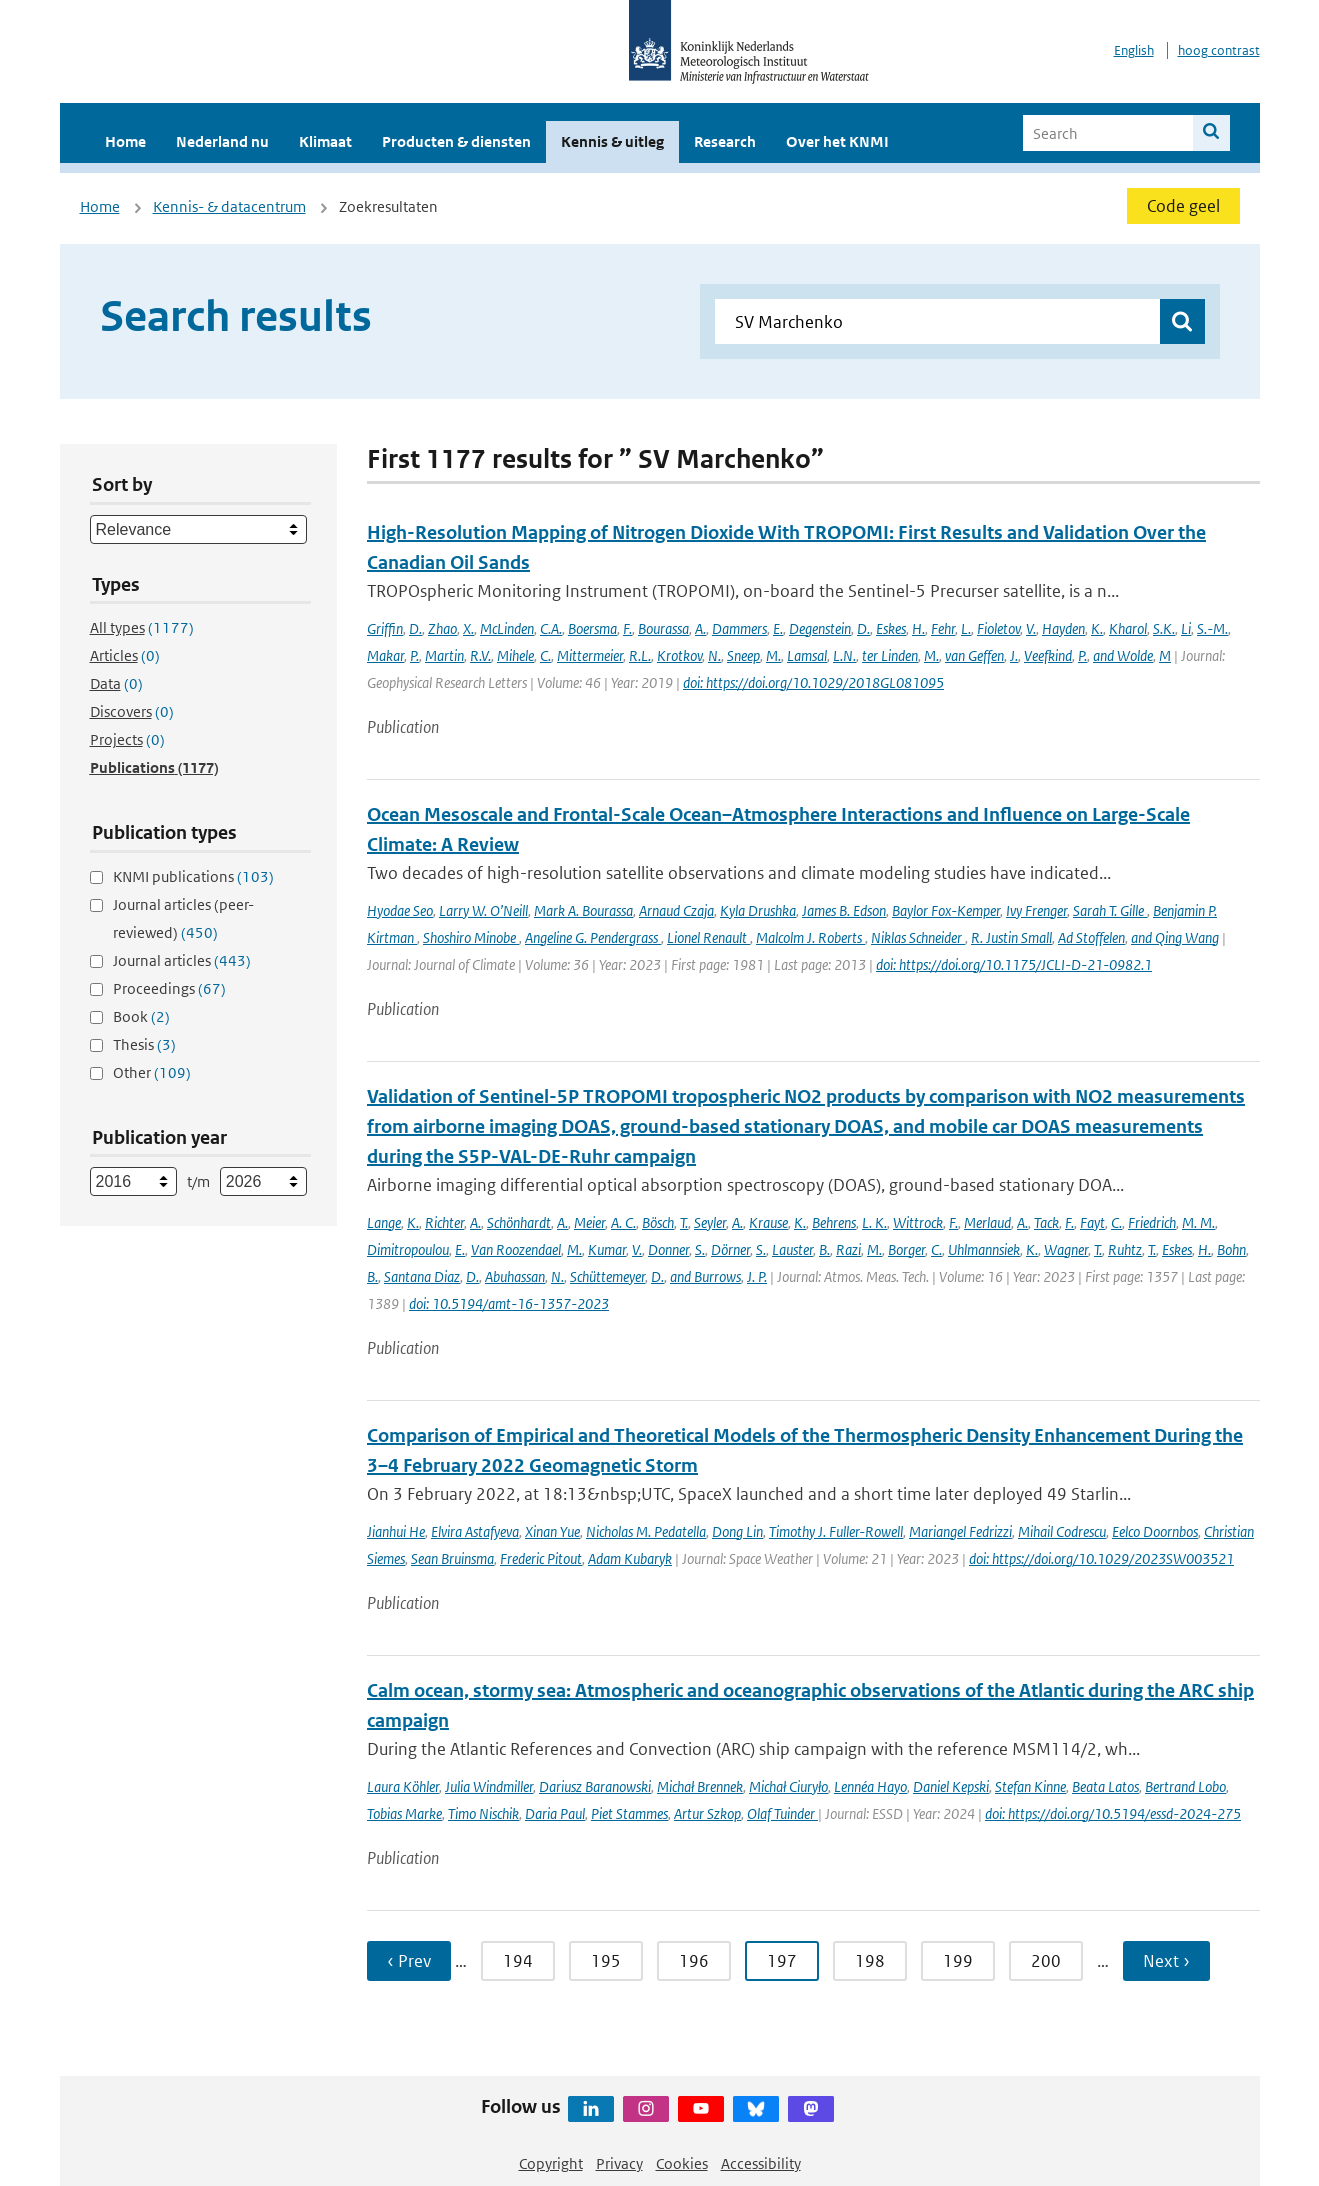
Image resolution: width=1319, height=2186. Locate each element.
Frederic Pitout (541, 1558)
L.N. (844, 655)
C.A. (551, 628)
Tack (1046, 1222)
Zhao (442, 628)
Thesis (144, 1044)
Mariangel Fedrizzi (960, 1531)
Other (152, 1072)
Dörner (730, 1249)
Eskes (891, 628)
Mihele (515, 655)
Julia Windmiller (489, 1786)
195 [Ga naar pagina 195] (606, 1961)
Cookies (682, 2163)
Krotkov (679, 655)
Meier (589, 1222)
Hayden (1063, 628)
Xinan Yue (552, 1531)
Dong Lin (737, 1531)
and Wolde (1123, 655)
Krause (768, 1222)
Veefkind (1048, 655)
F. (627, 628)
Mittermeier (590, 655)
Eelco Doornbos (1155, 1531)
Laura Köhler (403, 1786)
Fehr (943, 628)
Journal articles (182, 960)
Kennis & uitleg (612, 141)
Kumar (607, 1249)
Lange (384, 1222)
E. (778, 628)
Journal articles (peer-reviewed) (183, 918)
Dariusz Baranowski (595, 1786)
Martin (444, 655)
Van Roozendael (516, 1249)
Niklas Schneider (918, 937)
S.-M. (1212, 628)
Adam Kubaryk (630, 1558)
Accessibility (761, 2163)
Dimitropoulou (408, 1249)
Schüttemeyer (607, 1276)
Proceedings (169, 988)
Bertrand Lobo (1185, 1786)
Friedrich (1152, 1222)
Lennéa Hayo (870, 1786)
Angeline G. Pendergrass (593, 937)
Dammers (739, 628)
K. (1097, 628)
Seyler (710, 1222)
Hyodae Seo (400, 910)
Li (1186, 628)
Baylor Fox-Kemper (946, 910)
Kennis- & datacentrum (229, 206)
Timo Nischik (483, 1813)
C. (545, 655)
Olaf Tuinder (782, 1813)
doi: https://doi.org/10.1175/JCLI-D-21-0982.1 (1014, 964)
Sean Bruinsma (452, 1558)
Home (125, 141)
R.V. (480, 655)
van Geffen (974, 655)
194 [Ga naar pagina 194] (518, 1961)
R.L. (640, 655)
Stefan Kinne (1030, 1786)
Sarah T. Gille (1110, 910)
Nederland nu (222, 141)
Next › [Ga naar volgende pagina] (1166, 1961)
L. (966, 628)
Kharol (1128, 628)
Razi (848, 1249)
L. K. (874, 1222)
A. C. (623, 1222)
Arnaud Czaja (676, 910)
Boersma (592, 628)
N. (714, 655)
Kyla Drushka (758, 910)
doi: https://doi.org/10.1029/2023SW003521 (1101, 1558)
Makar (385, 655)
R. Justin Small (1011, 937)
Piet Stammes (629, 1813)
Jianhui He (396, 1531)
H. (918, 628)
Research (725, 141)
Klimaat (325, 141)
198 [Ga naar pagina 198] (870, 1961)
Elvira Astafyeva (475, 1531)
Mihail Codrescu (1062, 1531)
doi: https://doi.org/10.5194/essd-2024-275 (1113, 1813)
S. (700, 1249)
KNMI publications (193, 876)
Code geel (1183, 206)
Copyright (551, 2163)
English (1134, 50)
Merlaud (987, 1222)
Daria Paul (555, 1813)
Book (141, 1016)
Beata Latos (1105, 1786)
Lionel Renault (708, 937)
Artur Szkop (707, 1813)
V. (1031, 628)
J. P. (757, 1276)
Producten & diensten (456, 141)
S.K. (1164, 628)
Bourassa (663, 628)
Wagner (1066, 1249)
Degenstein (820, 628)
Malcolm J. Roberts (810, 937)
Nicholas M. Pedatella (646, 1531)
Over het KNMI (837, 141)
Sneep (743, 655)
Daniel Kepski (951, 1786)
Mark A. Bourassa (583, 910)
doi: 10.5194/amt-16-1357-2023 (509, 1303)
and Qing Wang (1175, 937)
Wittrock (918, 1222)
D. (415, 628)
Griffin (385, 628)
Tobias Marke (404, 1813)
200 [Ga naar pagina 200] (1046, 1961)
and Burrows (705, 1276)
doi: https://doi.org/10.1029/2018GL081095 (813, 682)
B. (824, 1249)
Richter (444, 1222)
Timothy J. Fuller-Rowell (836, 1531)
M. (773, 655)
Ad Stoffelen (1091, 937)
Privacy (619, 2163)
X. (468, 628)
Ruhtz (1125, 1249)
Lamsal (807, 655)
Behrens (834, 1222)
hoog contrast (1219, 50)
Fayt (1092, 1222)
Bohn (1231, 1249)
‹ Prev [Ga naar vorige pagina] (409, 1961)
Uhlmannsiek (984, 1249)
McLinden (507, 628)
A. (700, 628)
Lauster (792, 1249)
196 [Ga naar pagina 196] (694, 1961)
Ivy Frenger (1036, 910)
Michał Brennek (700, 1786)
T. (684, 1222)
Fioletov (998, 628)
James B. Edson (844, 910)
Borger (906, 1249)
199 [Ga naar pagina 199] (958, 1961)
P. (414, 655)
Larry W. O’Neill (483, 910)
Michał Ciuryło (788, 1786)
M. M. (1198, 1222)
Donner (668, 1249)
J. (1014, 655)
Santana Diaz (422, 1276)
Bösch (658, 1222)
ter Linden (890, 655)
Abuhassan (515, 1276)
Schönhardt (519, 1222)
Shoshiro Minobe (471, 937)
